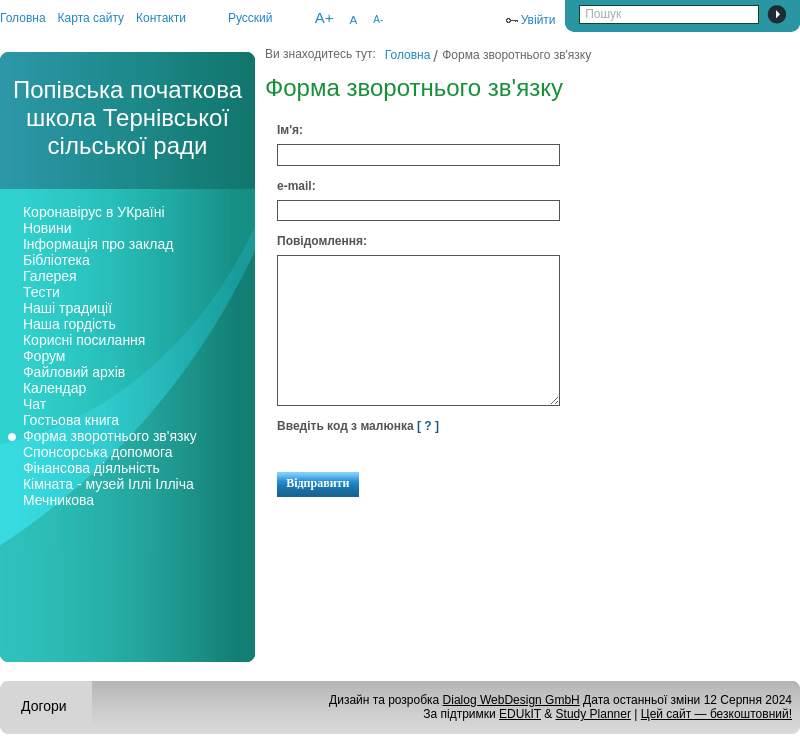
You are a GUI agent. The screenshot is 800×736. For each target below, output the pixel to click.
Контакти (161, 18)
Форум (44, 356)
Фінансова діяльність (91, 468)
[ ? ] (428, 426)
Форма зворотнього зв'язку (110, 436)
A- (378, 19)
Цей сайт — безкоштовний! (716, 714)
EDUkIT (520, 714)
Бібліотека (56, 260)
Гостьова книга (71, 420)
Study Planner (593, 714)
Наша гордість (69, 324)
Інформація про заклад (98, 244)
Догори (44, 706)
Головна (23, 18)
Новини (47, 228)
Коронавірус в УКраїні (94, 212)
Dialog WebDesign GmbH (511, 700)
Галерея (50, 276)
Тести (41, 292)
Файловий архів (74, 372)
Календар (54, 388)
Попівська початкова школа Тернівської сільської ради (127, 117)
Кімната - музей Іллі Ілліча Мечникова (108, 492)
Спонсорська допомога (98, 452)
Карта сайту (91, 18)
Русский (250, 18)
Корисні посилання (84, 340)
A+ (324, 17)
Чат (34, 404)
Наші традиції (67, 308)
